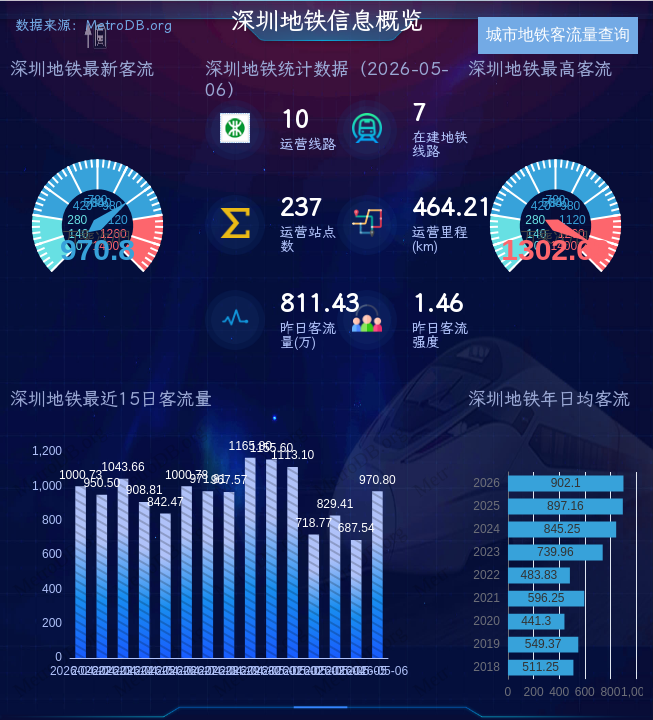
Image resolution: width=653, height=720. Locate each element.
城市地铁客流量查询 (558, 34)
